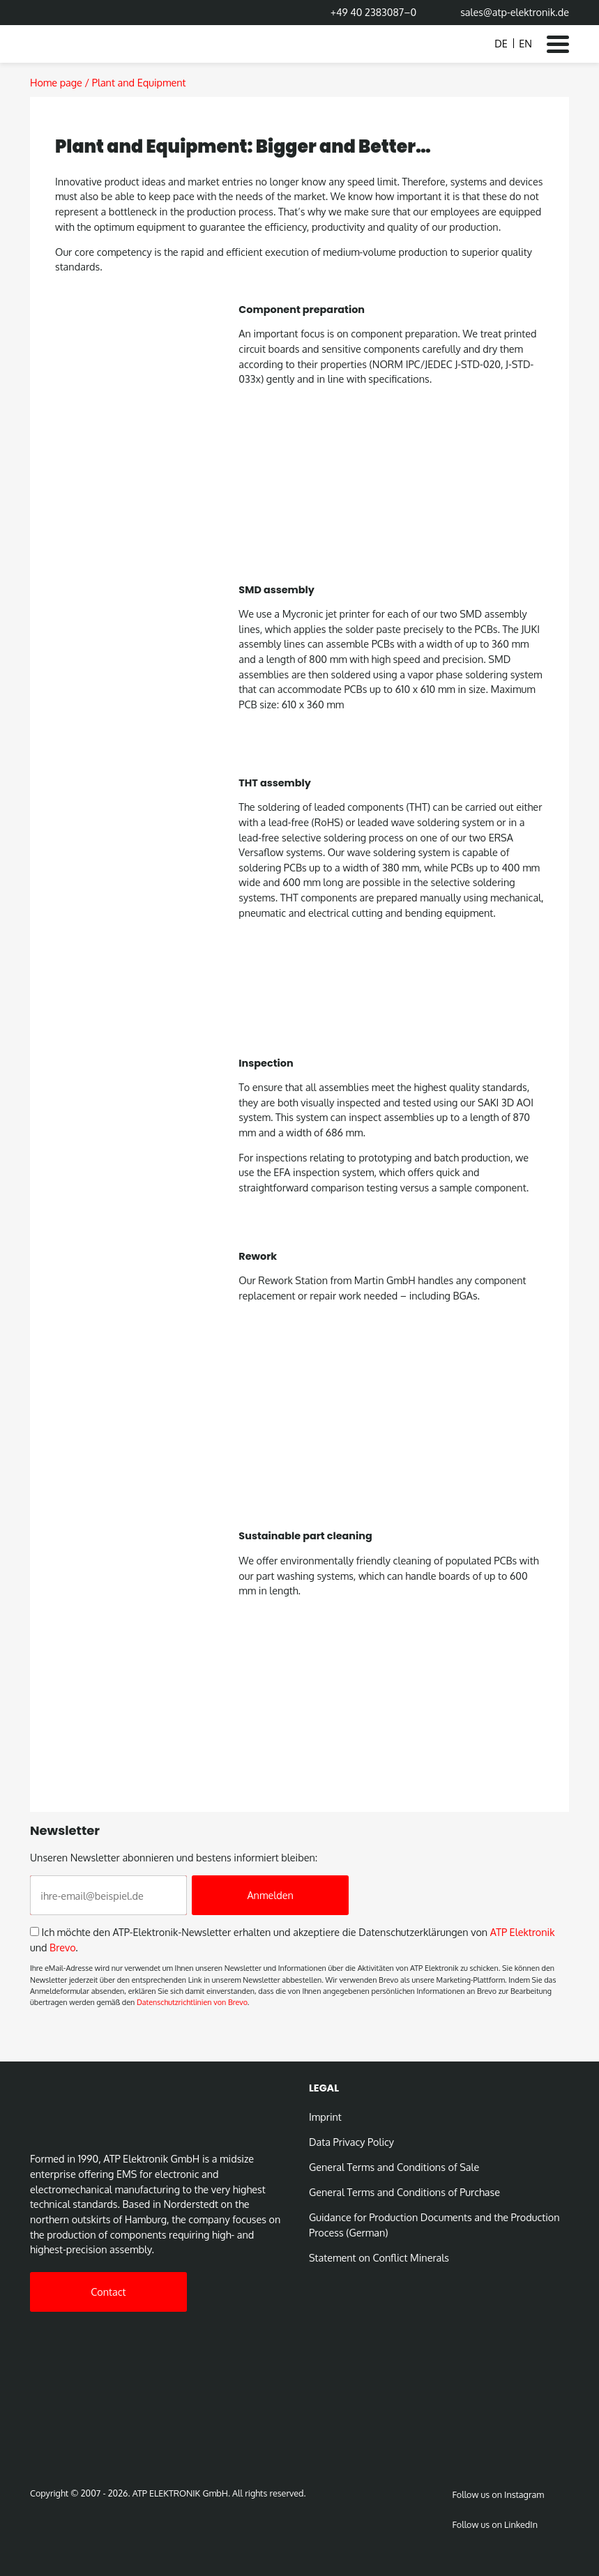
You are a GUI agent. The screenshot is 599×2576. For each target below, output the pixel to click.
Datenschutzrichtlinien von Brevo (192, 2002)
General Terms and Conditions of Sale (394, 2166)
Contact (108, 2291)
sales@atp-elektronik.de (514, 12)
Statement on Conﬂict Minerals (379, 2257)
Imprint (325, 2116)
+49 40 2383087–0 (373, 12)
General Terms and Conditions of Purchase (404, 2192)
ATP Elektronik (522, 1932)
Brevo (62, 1947)
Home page (56, 82)
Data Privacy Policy (351, 2141)
